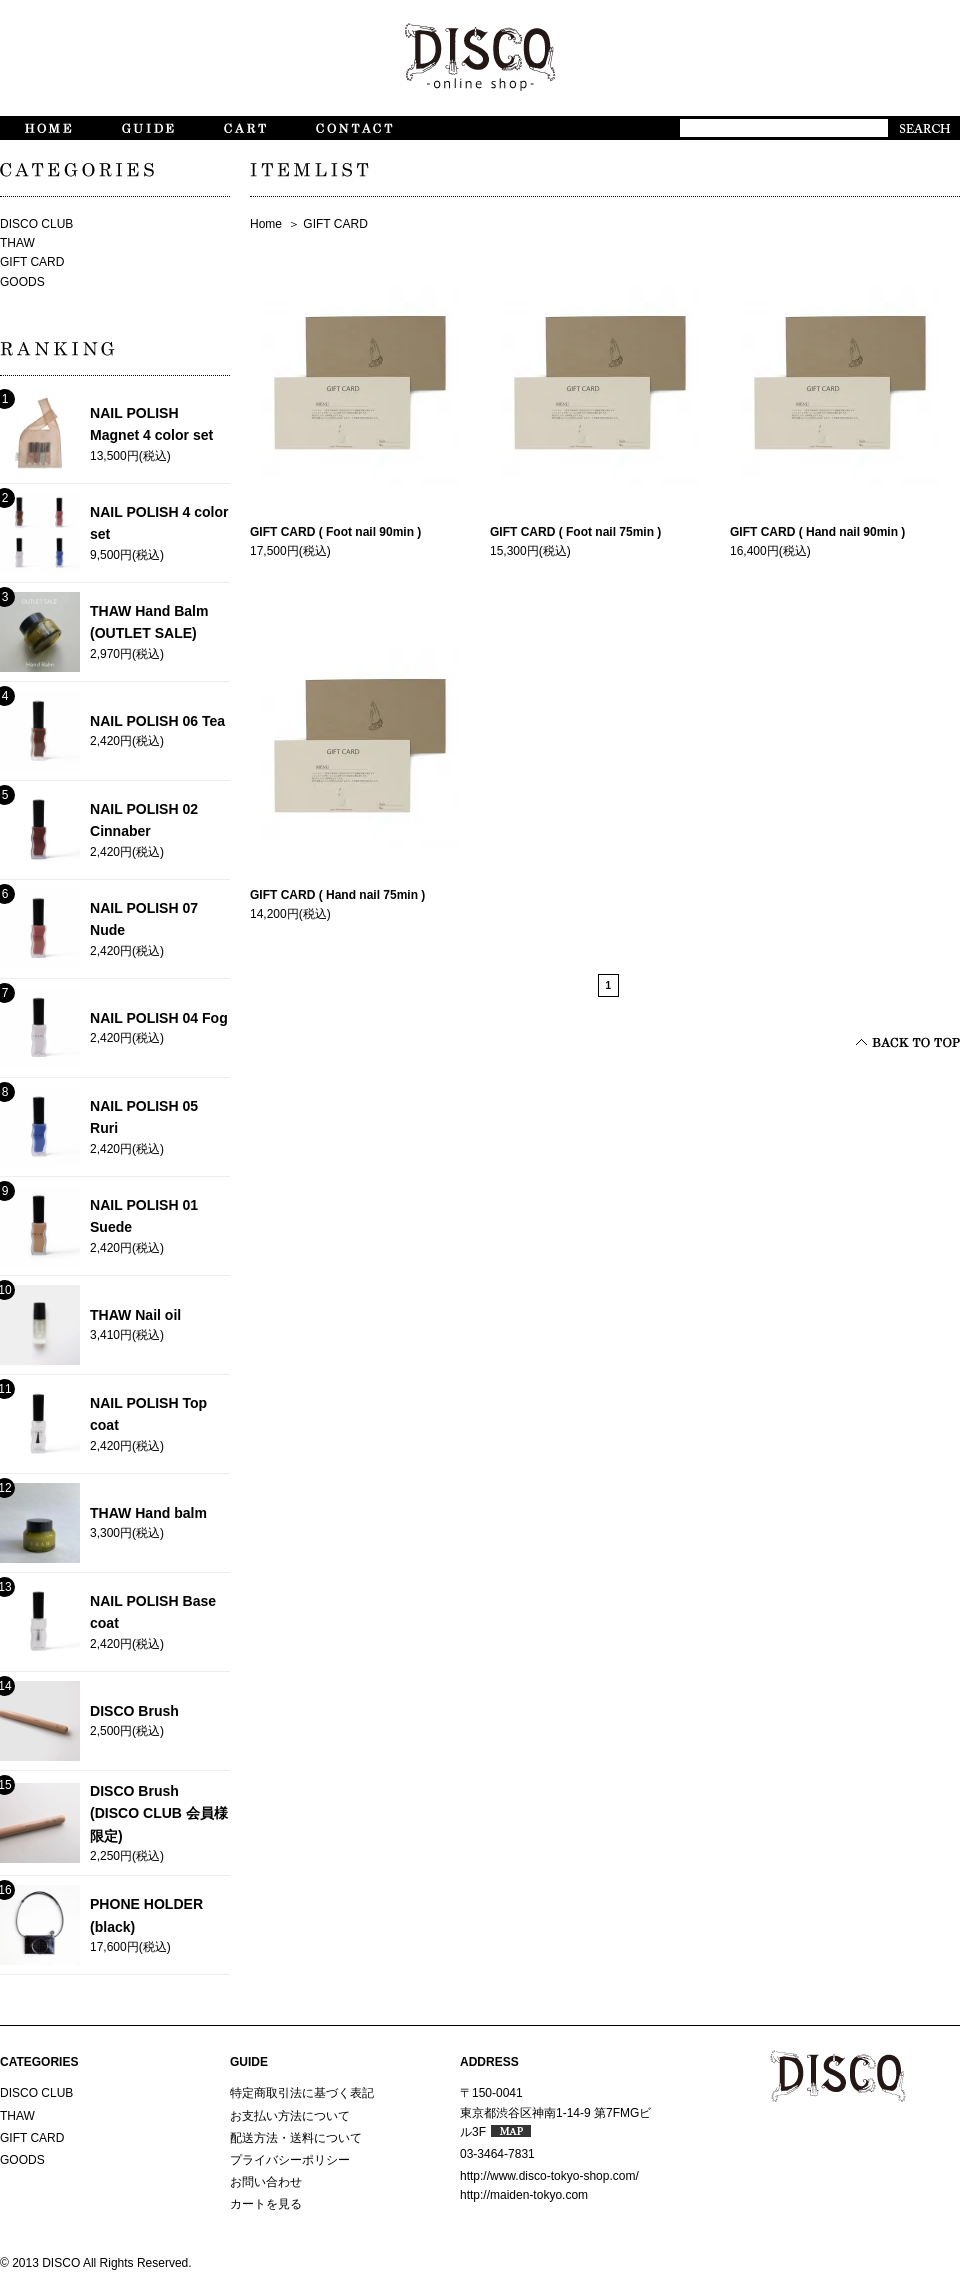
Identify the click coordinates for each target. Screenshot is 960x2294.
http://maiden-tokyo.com (524, 2195)
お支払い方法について (290, 2116)
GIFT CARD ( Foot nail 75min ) (575, 532)
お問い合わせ (266, 2182)
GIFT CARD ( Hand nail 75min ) (337, 895)
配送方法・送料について (296, 2138)
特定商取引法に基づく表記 (302, 2093)
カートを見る (266, 2204)
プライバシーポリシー (290, 2160)
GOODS (22, 282)
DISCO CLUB (36, 224)
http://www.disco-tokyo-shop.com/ (549, 2176)
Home (266, 224)
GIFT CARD (335, 224)
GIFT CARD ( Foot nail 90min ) (335, 532)
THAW (17, 243)
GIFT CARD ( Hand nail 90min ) (817, 532)
